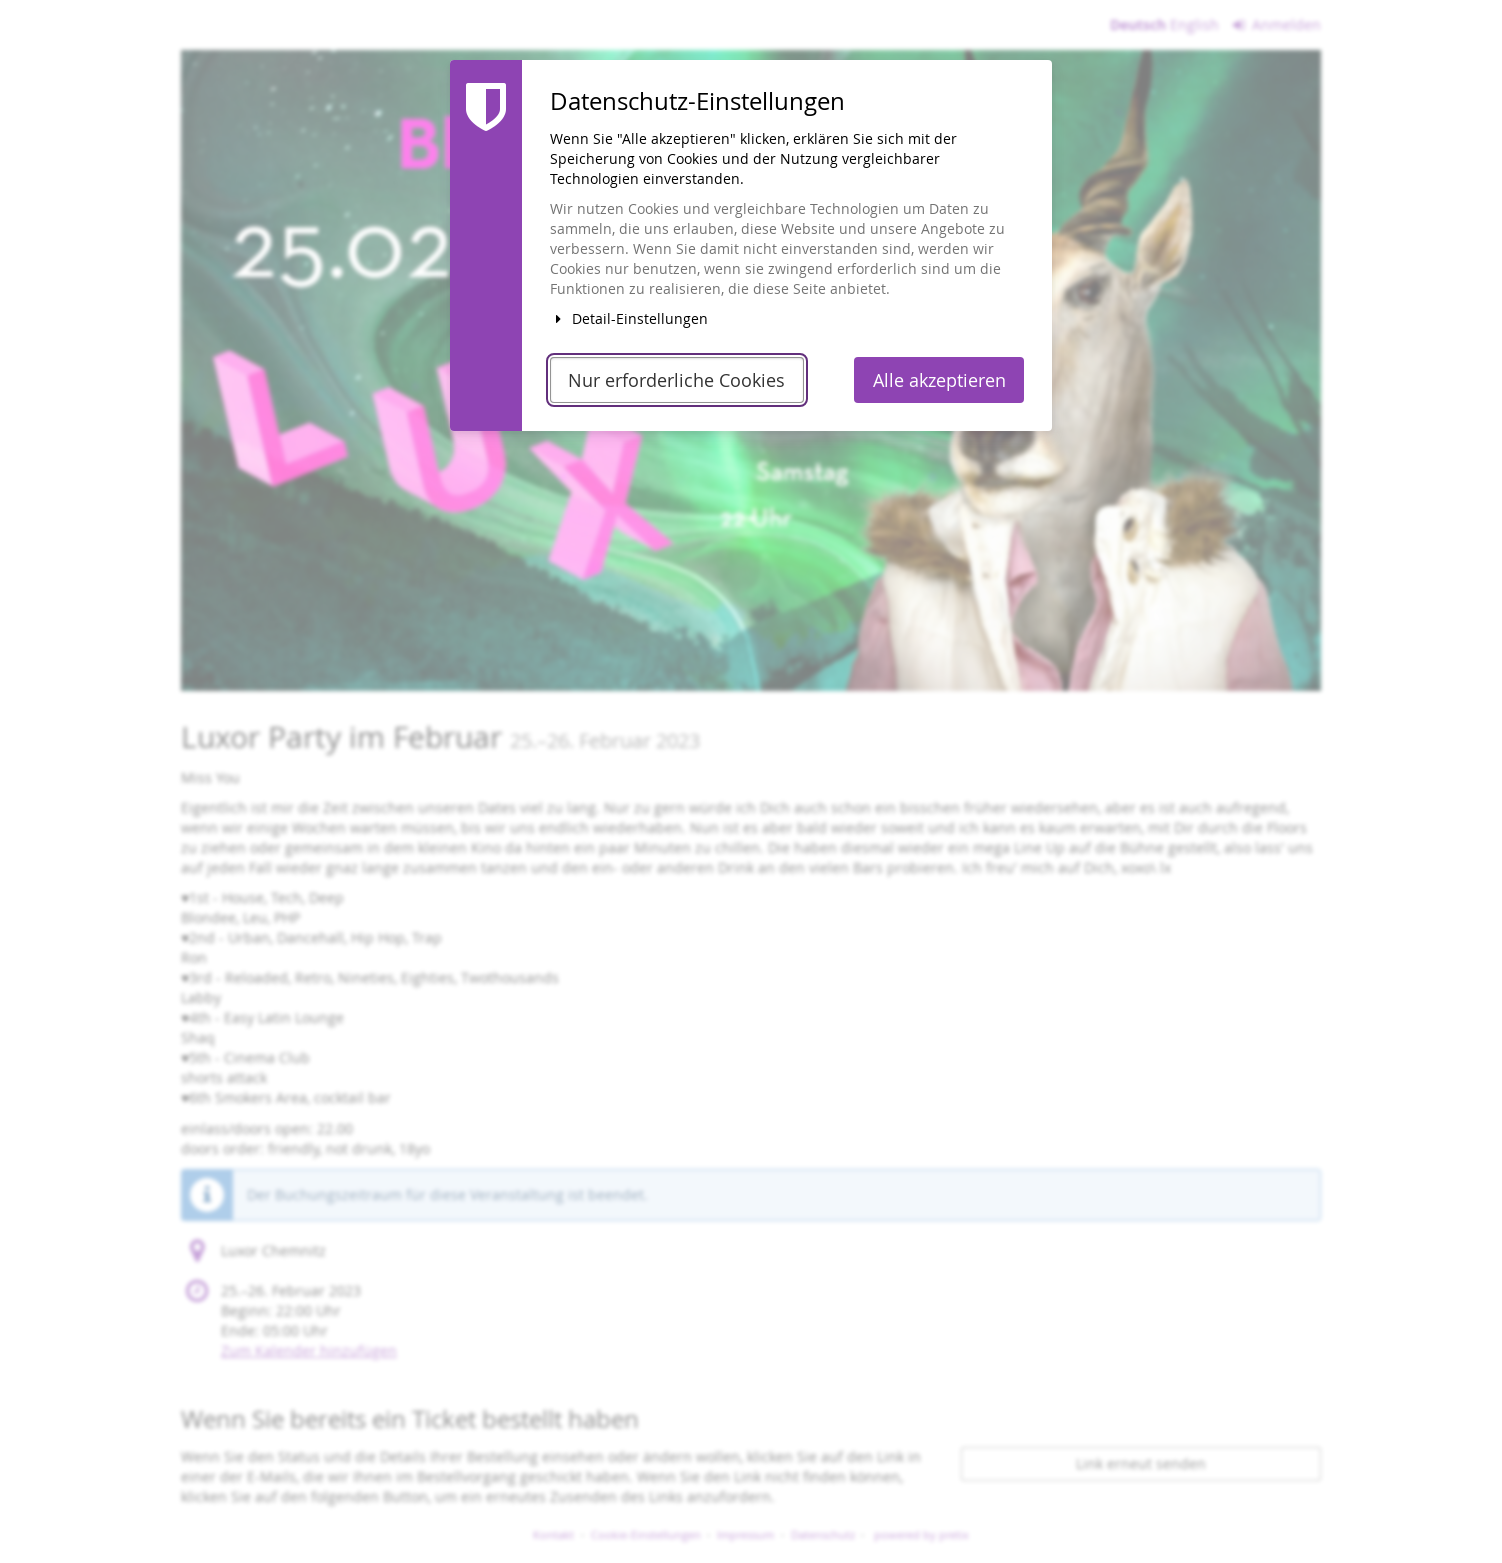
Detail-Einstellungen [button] (629, 318)
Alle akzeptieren (939, 380)
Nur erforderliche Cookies (676, 380)
